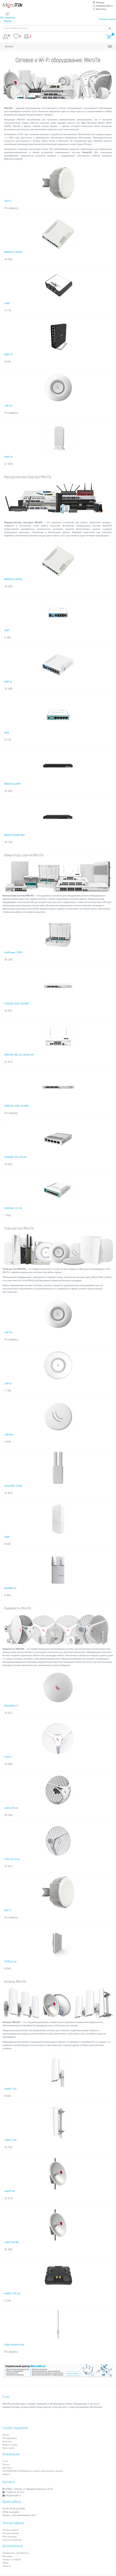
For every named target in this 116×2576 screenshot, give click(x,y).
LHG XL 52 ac (12, 1858)
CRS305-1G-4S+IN (15, 1156)
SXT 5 (7, 200)
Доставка (7, 2467)
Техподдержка (9, 2438)
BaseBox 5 (10, 1587)
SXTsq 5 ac (10, 1961)
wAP (7, 1536)
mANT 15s (10, 2088)
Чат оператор (7, 17)
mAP (7, 303)
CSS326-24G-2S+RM (16, 1003)
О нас (6, 2397)
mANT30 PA (11, 2242)
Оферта (6, 2474)
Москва (98, 2)
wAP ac (8, 456)
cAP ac (8, 1383)
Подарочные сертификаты (15, 2553)
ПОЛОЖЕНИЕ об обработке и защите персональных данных (32, 2471)
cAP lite (8, 1434)
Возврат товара (10, 2444)
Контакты (99, 9)
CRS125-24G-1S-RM (16, 1105)
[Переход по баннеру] (58, 2370)
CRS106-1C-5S (13, 1208)
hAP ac (8, 681)
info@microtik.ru (103, 5)
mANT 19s (10, 2139)
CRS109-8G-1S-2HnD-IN (19, 1054)
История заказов (10, 2533)
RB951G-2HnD (13, 251)
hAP (6, 630)
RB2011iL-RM (12, 783)
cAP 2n (8, 405)
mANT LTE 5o (12, 2293)
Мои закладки (9, 2536)
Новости (6, 2566)
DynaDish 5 (11, 1705)
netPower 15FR (13, 952)
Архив (5, 2562)
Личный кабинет (10, 2530)
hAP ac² (8, 354)
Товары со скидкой (11, 2559)
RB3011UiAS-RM (14, 834)
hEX (6, 732)
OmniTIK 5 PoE (13, 1485)
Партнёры (7, 2556)
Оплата (6, 2464)
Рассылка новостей (11, 2539)
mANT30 (9, 2190)
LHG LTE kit (11, 1807)
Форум (8, 20)
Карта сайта (8, 2448)
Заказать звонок (107, 19)
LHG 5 (8, 1756)
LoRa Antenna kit (14, 2344)
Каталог (9, 46)
